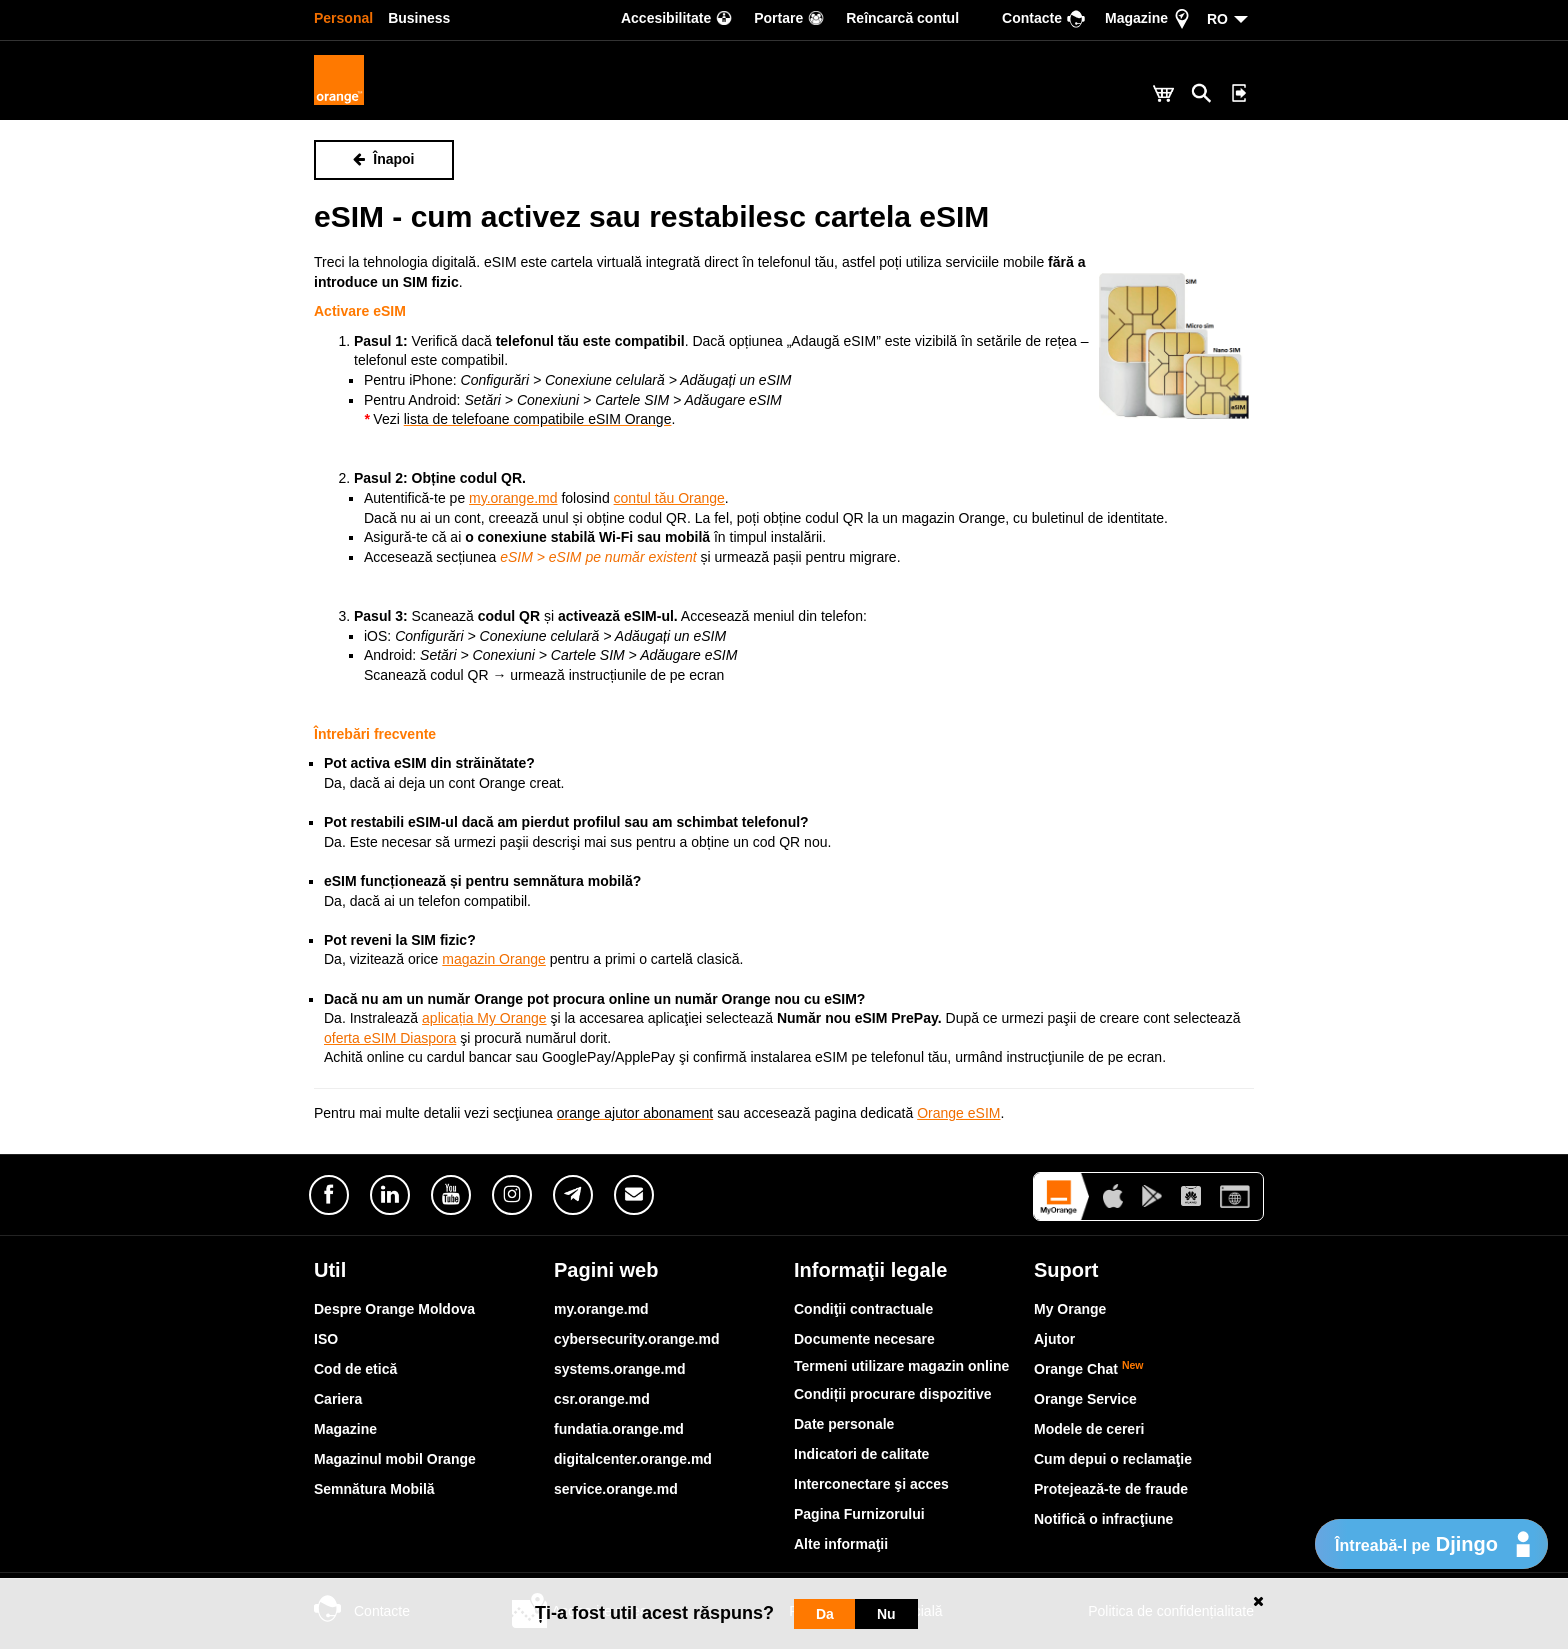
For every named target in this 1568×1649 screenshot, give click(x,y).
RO (1217, 19)
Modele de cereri (1089, 1429)
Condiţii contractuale (863, 1309)
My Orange (1070, 1309)
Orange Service (1085, 1399)
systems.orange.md (620, 1369)
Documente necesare (864, 1339)
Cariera (338, 1399)
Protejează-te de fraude (1111, 1489)
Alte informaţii (841, 1544)
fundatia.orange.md (619, 1429)
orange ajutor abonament (635, 1113)
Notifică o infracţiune (1103, 1519)
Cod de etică (355, 1369)
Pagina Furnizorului (859, 1514)
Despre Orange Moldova (394, 1309)
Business (419, 18)
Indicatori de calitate (861, 1454)
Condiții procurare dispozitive (893, 1394)
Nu (886, 1614)
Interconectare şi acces (871, 1484)
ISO (326, 1339)
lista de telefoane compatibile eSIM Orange (538, 419)
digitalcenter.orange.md (633, 1459)
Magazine (345, 1429)
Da (825, 1614)
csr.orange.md (602, 1399)
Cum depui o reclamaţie (1113, 1459)
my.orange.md (601, 1309)
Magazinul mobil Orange (395, 1459)
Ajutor (1054, 1339)
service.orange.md (616, 1489)
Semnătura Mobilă (374, 1489)
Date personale (844, 1424)
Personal (343, 18)
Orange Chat (1089, 1369)
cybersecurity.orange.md (636, 1339)
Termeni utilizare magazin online (901, 1366)
